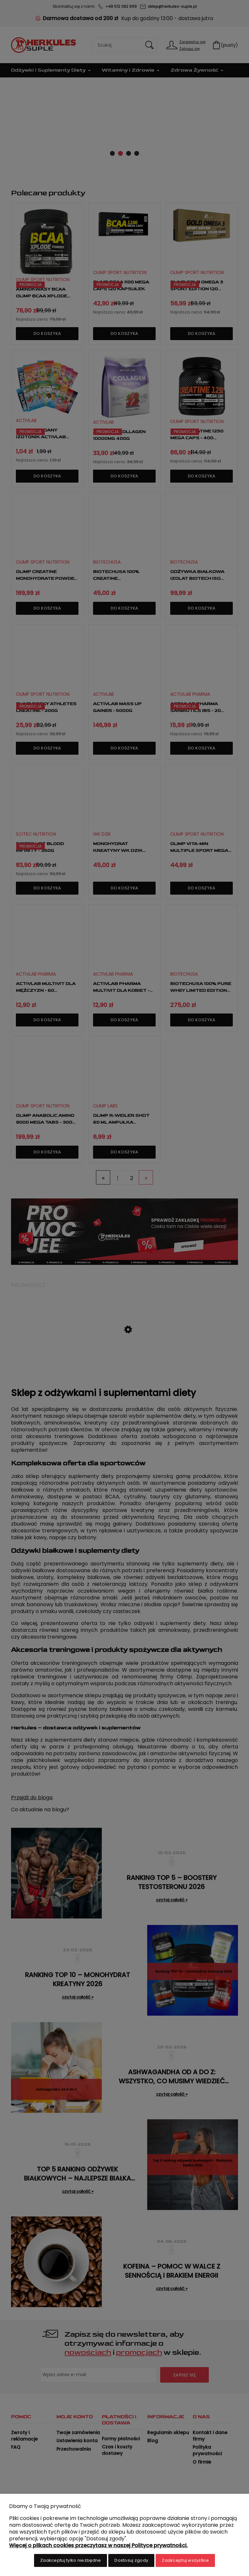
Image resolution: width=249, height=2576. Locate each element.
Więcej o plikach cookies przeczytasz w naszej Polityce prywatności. (98, 2545)
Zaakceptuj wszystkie (185, 2560)
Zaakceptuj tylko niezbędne (70, 2560)
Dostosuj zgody (131, 2560)
